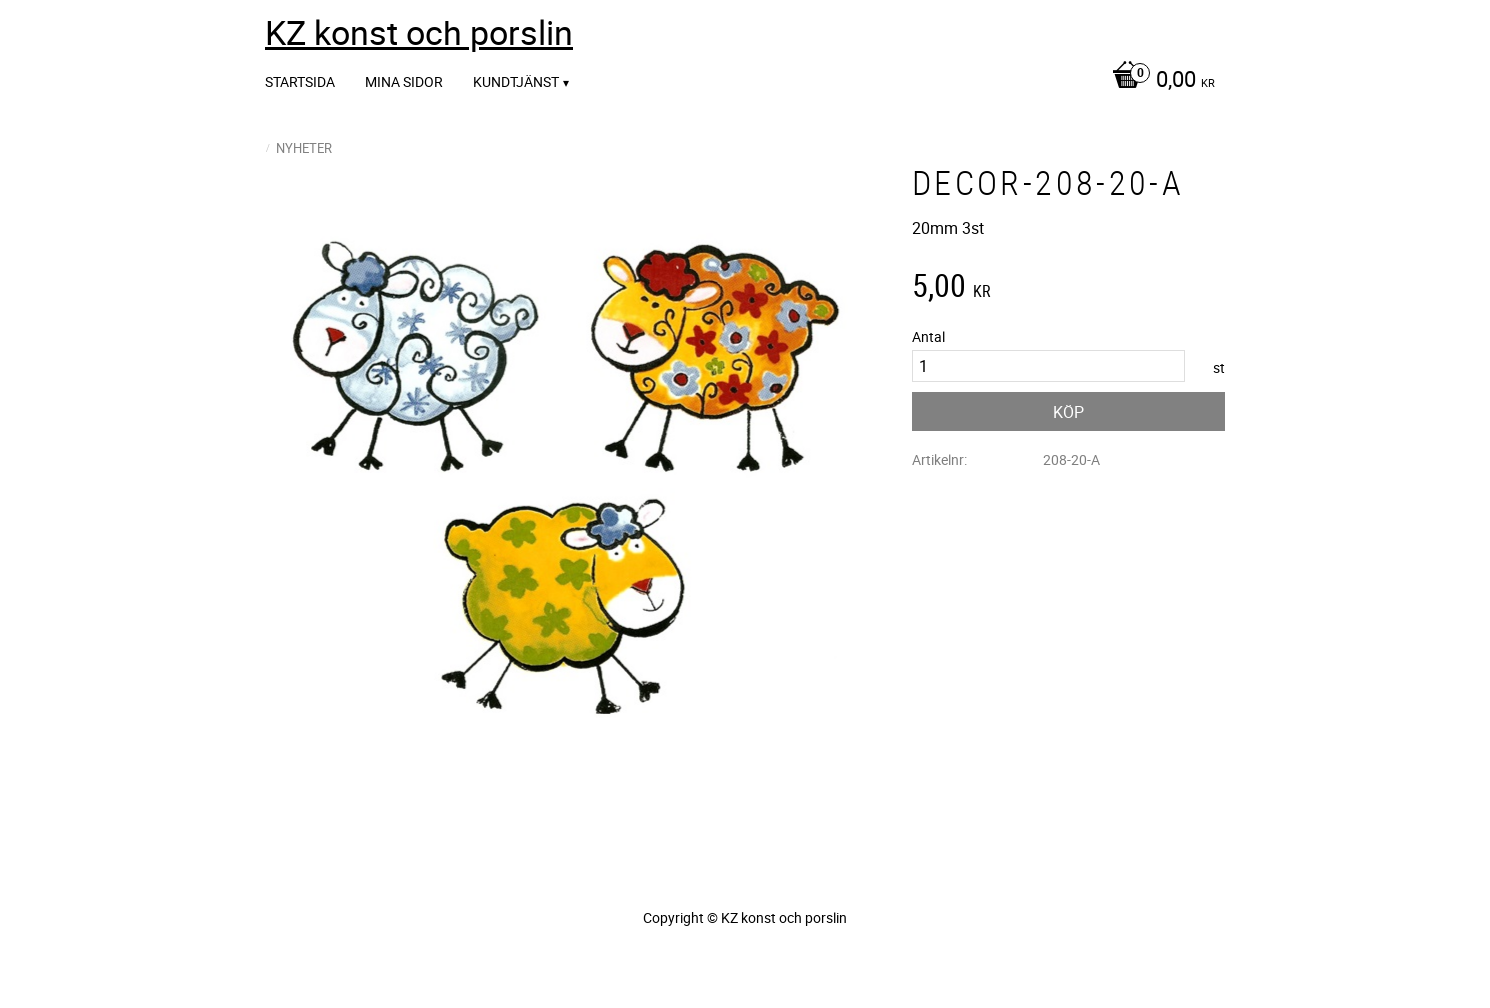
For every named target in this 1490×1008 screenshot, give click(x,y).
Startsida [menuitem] (300, 81)
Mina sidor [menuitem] (404, 81)
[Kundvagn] (1158, 81)
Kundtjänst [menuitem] (516, 81)
